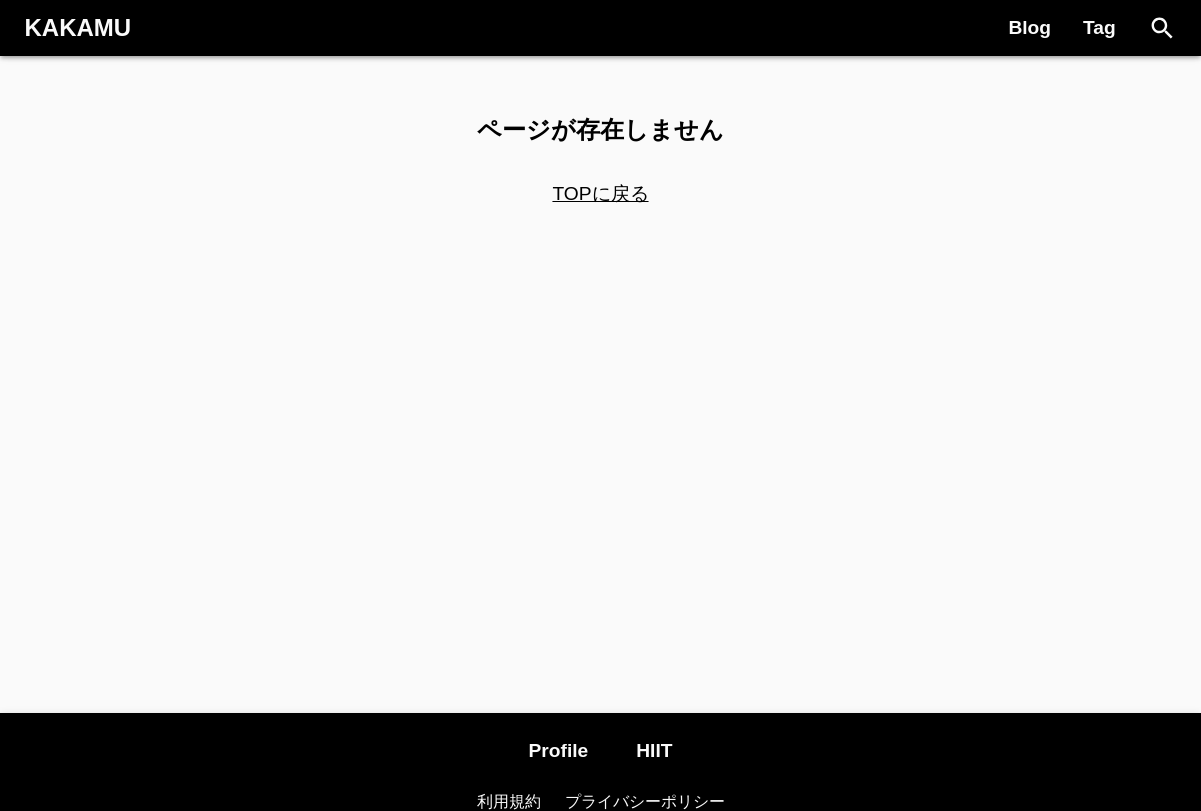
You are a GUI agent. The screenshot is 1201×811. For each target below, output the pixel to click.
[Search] (1162, 28)
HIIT (654, 750)
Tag (1099, 27)
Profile (559, 750)
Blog (1029, 27)
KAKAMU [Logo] (78, 27)
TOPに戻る (600, 193)
